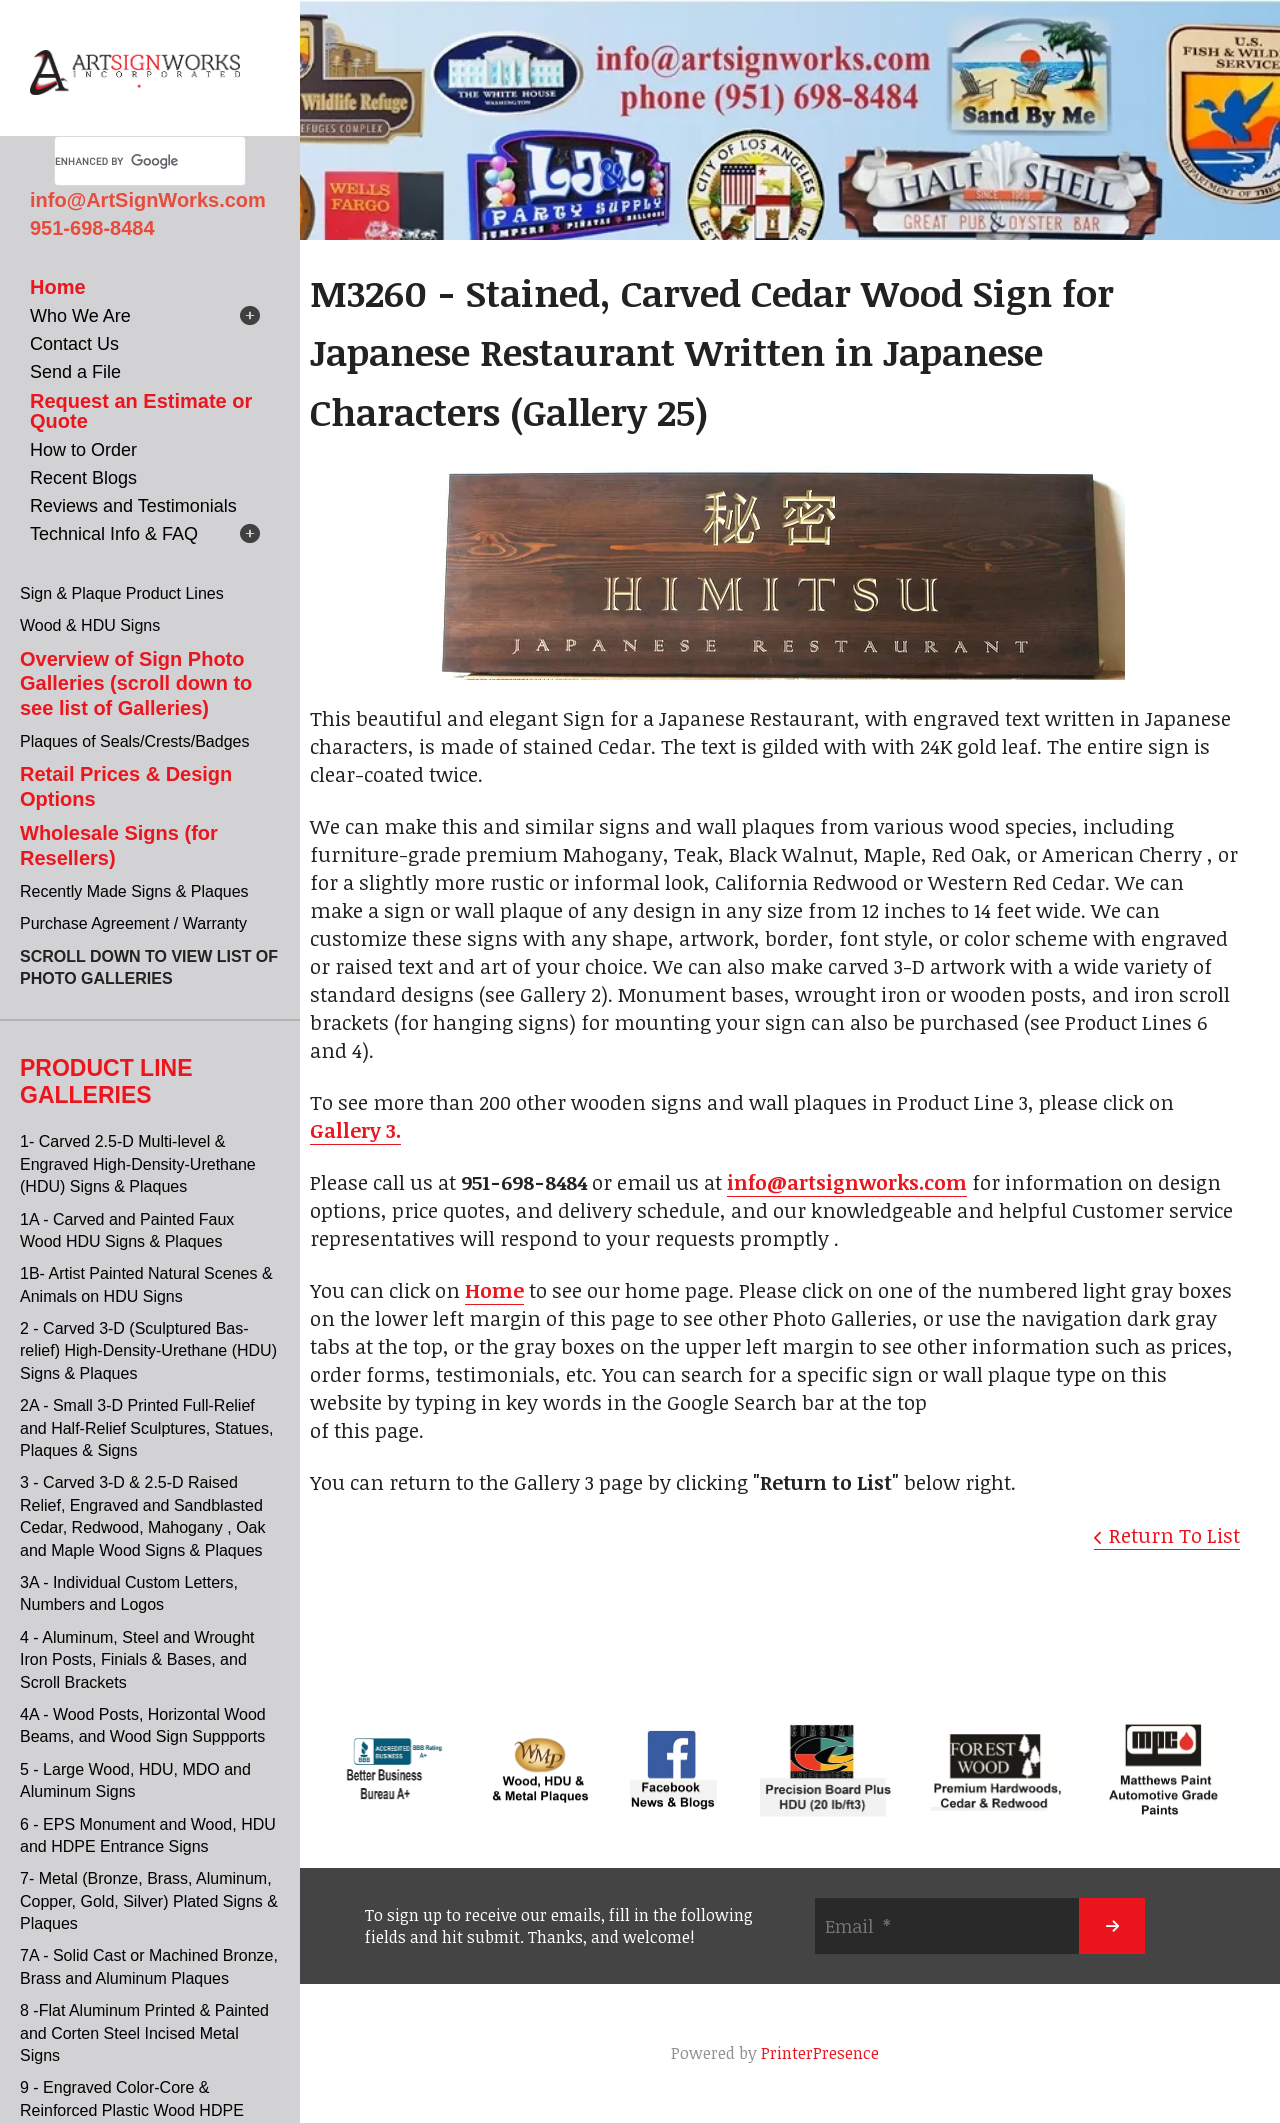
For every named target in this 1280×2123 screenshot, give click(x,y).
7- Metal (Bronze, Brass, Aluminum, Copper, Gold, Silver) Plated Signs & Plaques (149, 1901)
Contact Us (74, 344)
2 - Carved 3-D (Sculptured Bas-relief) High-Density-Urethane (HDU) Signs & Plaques (148, 1351)
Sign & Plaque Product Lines (122, 593)
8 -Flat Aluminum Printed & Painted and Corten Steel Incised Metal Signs (144, 2033)
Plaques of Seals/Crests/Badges (134, 741)
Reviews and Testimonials (133, 506)
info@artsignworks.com (847, 1182)
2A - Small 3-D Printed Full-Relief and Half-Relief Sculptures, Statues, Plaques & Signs (146, 1428)
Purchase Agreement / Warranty (133, 923)
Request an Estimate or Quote (141, 411)
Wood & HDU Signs (90, 625)
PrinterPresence (820, 2053)
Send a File (75, 372)
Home (58, 287)
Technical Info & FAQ (114, 534)
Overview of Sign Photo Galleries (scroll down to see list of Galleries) (136, 683)
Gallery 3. (355, 1130)
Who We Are (80, 316)
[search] (126, 161)
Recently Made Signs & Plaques (134, 891)
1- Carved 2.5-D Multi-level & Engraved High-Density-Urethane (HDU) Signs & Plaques (138, 1164)
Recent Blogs (83, 478)
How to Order (83, 450)
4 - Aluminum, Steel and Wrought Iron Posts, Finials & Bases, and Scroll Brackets (137, 1660)
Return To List (1174, 1535)
